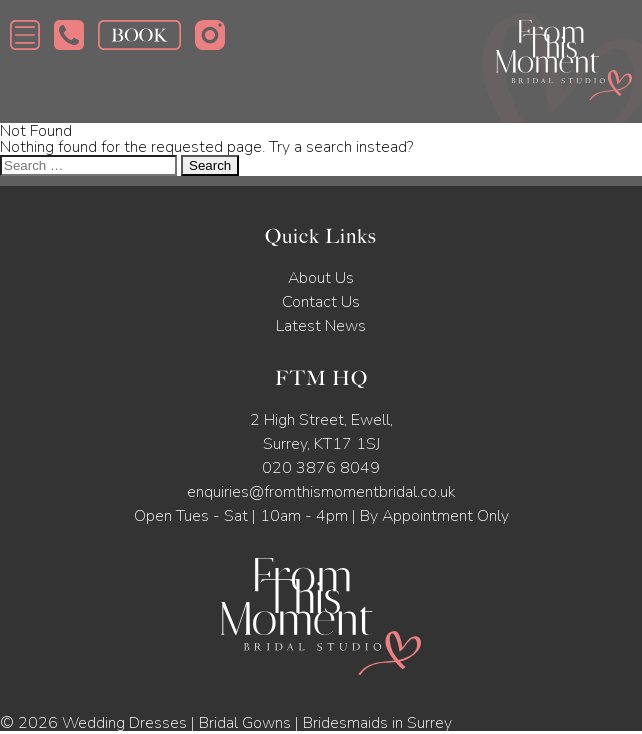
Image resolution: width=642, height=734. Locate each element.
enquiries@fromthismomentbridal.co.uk (321, 492)
